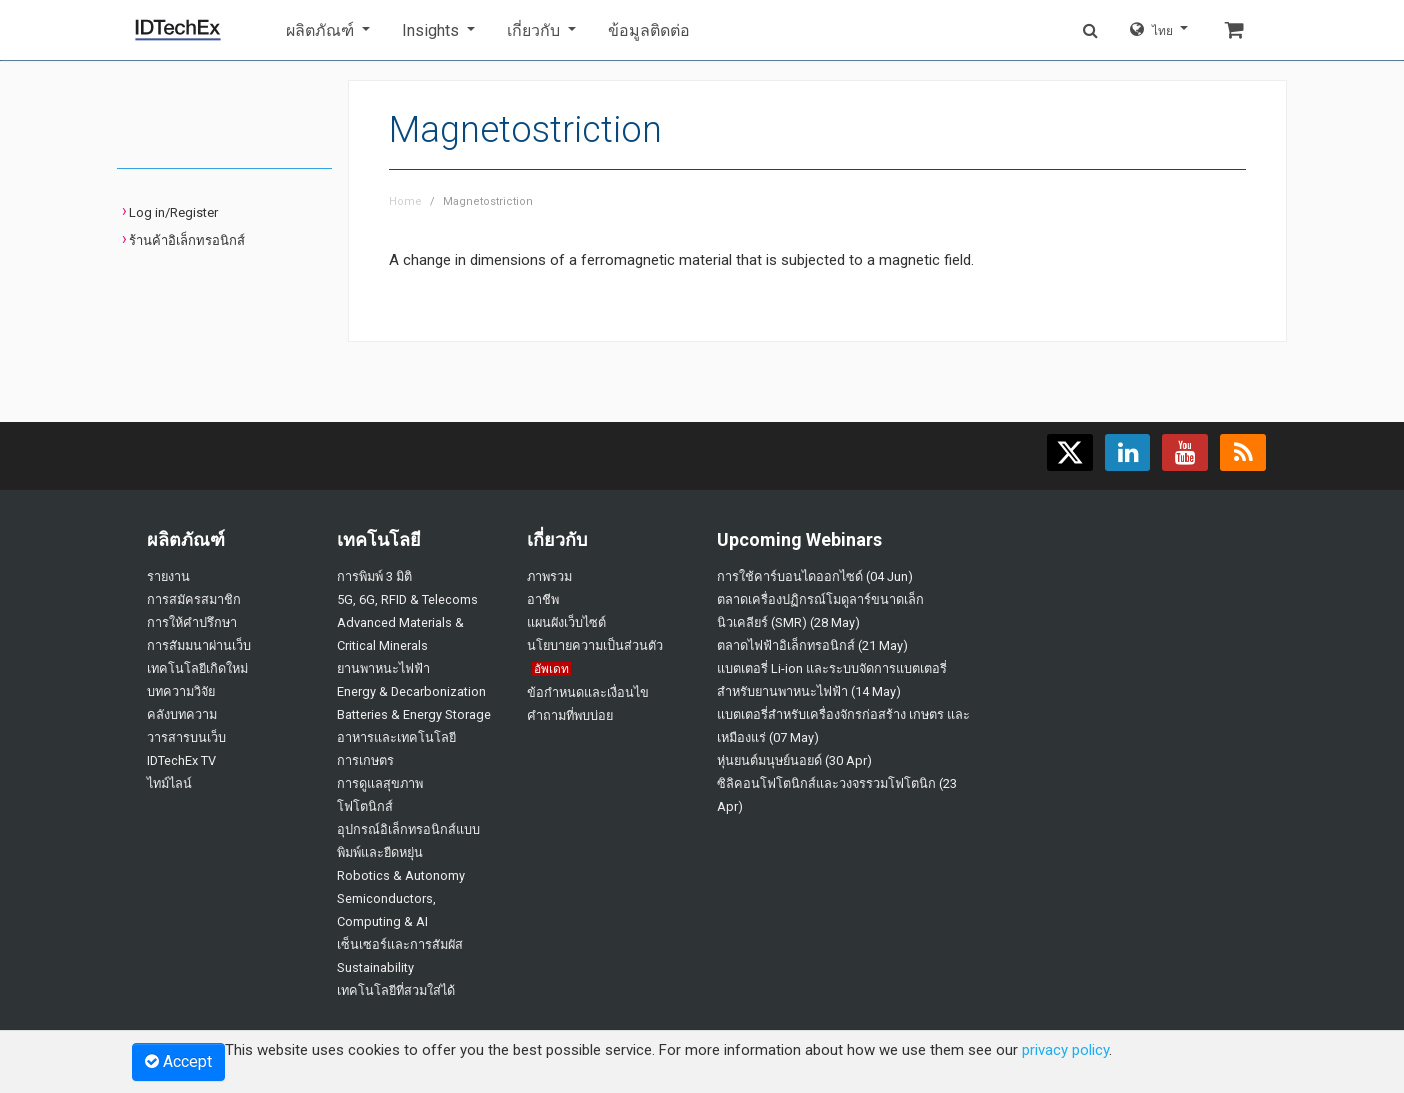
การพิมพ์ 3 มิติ (374, 576)
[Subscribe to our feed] (1243, 452)
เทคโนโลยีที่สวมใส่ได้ (396, 990)
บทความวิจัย (181, 691)
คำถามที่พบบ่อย (570, 715)
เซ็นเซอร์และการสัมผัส (400, 944)
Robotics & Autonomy (401, 875)
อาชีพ (543, 599)
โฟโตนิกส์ (365, 806)
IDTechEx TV (181, 760)
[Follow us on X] (1069, 452)
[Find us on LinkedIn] (1127, 452)
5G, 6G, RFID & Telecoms (407, 599)
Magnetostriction (488, 201)
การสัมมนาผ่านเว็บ (199, 645)
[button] (328, 30)
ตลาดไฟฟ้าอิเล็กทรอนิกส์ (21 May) (812, 645)
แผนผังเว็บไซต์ (566, 622)
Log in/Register (173, 212)
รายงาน (168, 576)
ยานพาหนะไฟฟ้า (383, 668)
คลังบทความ (182, 714)
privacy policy (1065, 1050)
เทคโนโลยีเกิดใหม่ (197, 668)
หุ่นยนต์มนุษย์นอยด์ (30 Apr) (794, 760)
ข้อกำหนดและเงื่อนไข (588, 692)
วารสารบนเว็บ (186, 737)
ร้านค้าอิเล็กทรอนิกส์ (187, 240)
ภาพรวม (549, 576)
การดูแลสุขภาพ (380, 783)
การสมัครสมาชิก (194, 599)
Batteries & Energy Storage (414, 714)
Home (405, 201)
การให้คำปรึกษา (192, 622)
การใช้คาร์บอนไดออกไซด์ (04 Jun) (815, 576)
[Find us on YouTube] (1185, 452)
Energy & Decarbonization (411, 691)
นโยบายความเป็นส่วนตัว (595, 645)
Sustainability (375, 967)
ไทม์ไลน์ (169, 783)
